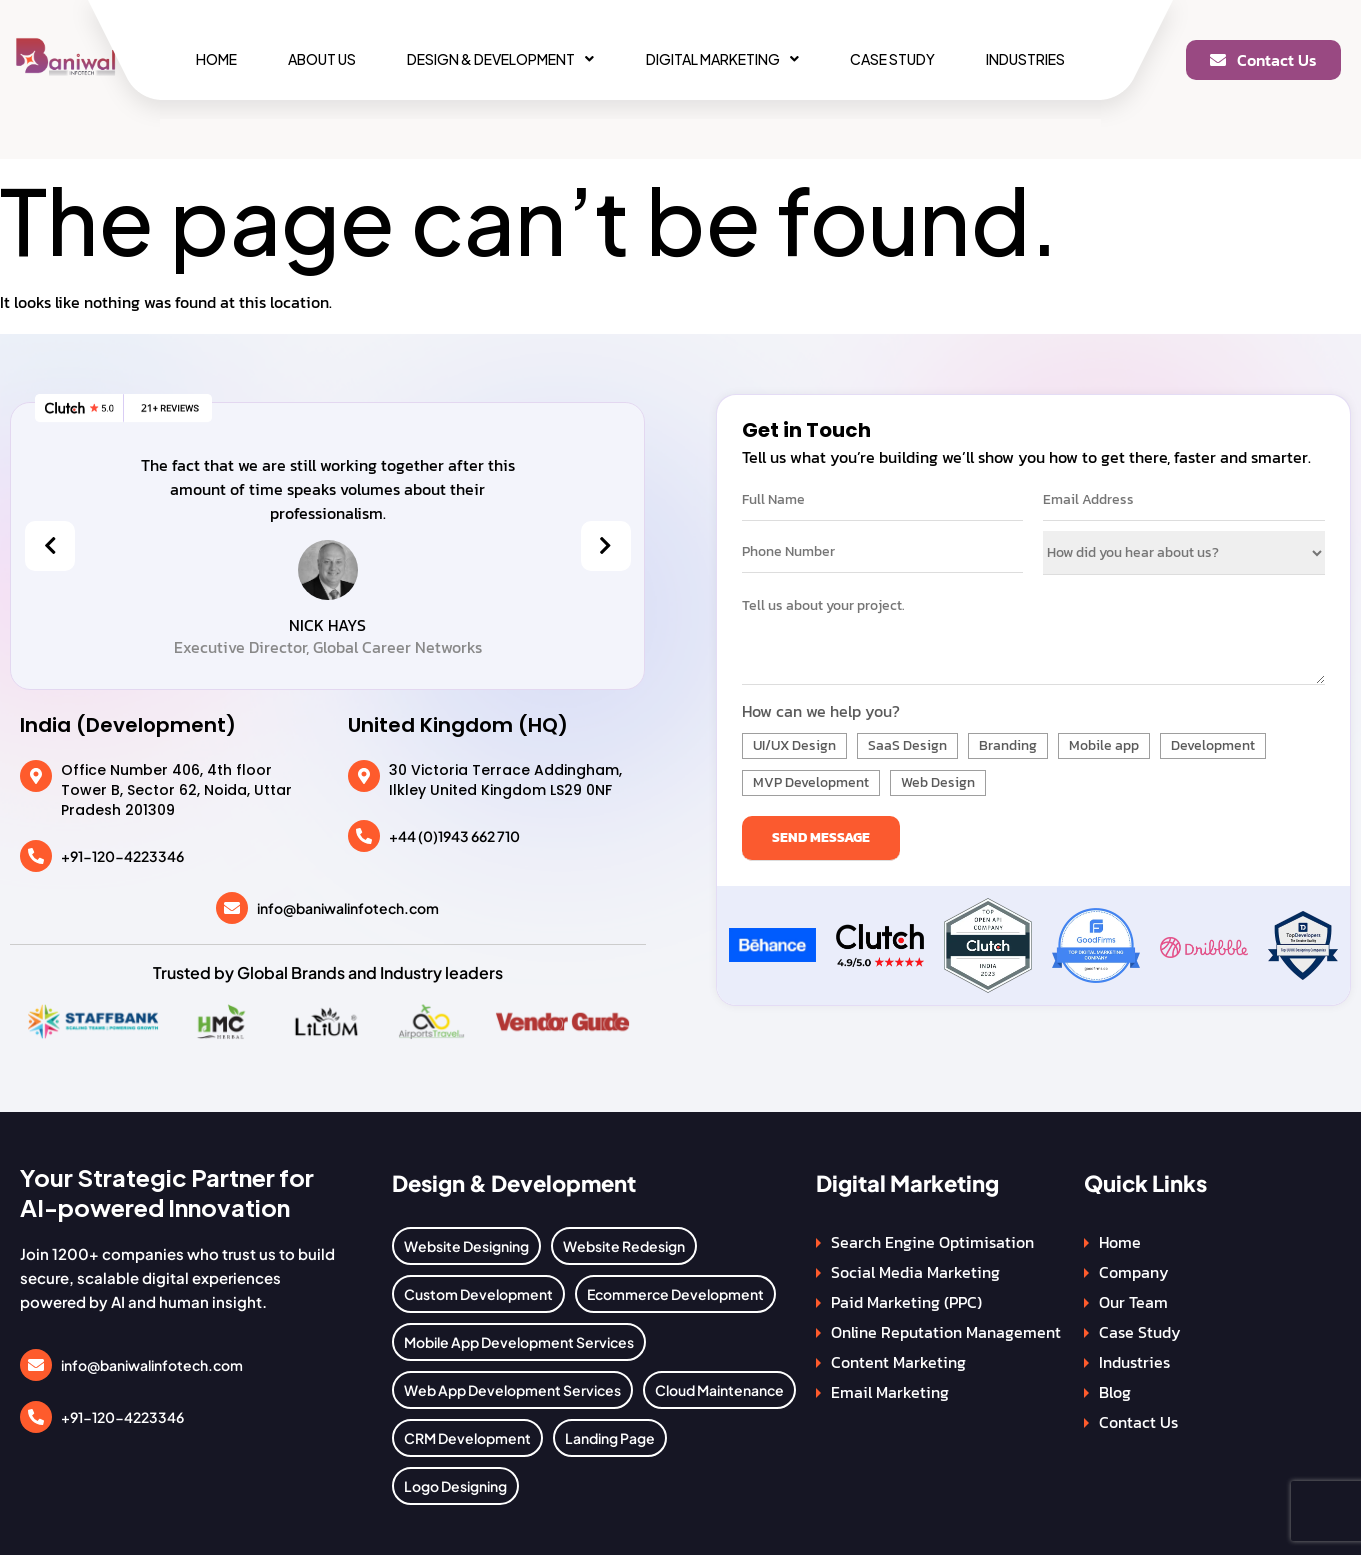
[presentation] (50, 546)
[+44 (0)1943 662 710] (364, 836)
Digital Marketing (722, 59)
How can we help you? (821, 711)
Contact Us (1138, 1422)
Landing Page (610, 1438)
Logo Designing (455, 1486)
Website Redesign (624, 1246)
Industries (1025, 59)
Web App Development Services (512, 1390)
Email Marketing (890, 1392)
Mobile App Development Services (519, 1342)
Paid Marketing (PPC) (906, 1302)
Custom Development (478, 1294)
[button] (500, 59)
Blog (1115, 1392)
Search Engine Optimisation (932, 1242)
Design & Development (500, 59)
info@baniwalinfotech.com (348, 908)
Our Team (1133, 1302)
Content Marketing (898, 1362)
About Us (322, 59)
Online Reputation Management (946, 1332)
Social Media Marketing (915, 1272)
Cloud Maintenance (719, 1390)
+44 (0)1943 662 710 (454, 836)
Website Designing (466, 1246)
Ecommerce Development (675, 1294)
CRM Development (467, 1438)
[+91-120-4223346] (36, 856)
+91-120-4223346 (122, 856)
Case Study (892, 59)
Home (216, 59)
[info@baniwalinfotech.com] (232, 908)
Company (1134, 1272)
